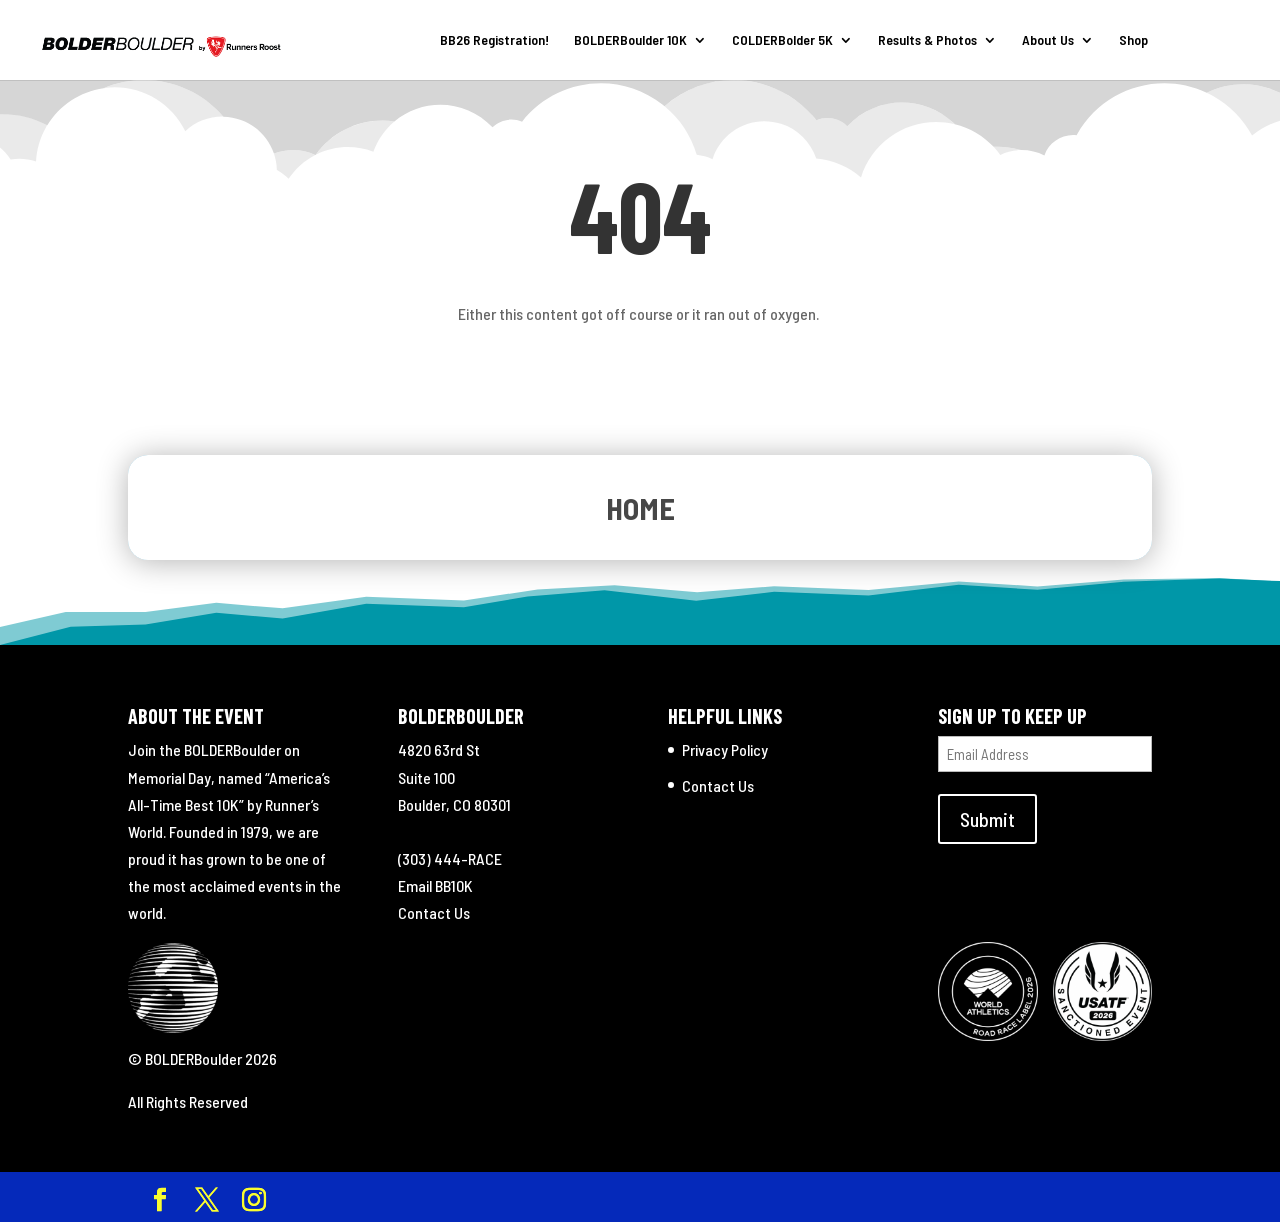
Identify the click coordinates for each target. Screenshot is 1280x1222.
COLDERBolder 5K (782, 40)
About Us (1048, 40)
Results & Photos (927, 40)
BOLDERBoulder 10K (630, 40)
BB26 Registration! (494, 40)
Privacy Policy (725, 749)
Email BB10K (435, 885)
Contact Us (434, 912)
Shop (1133, 40)
